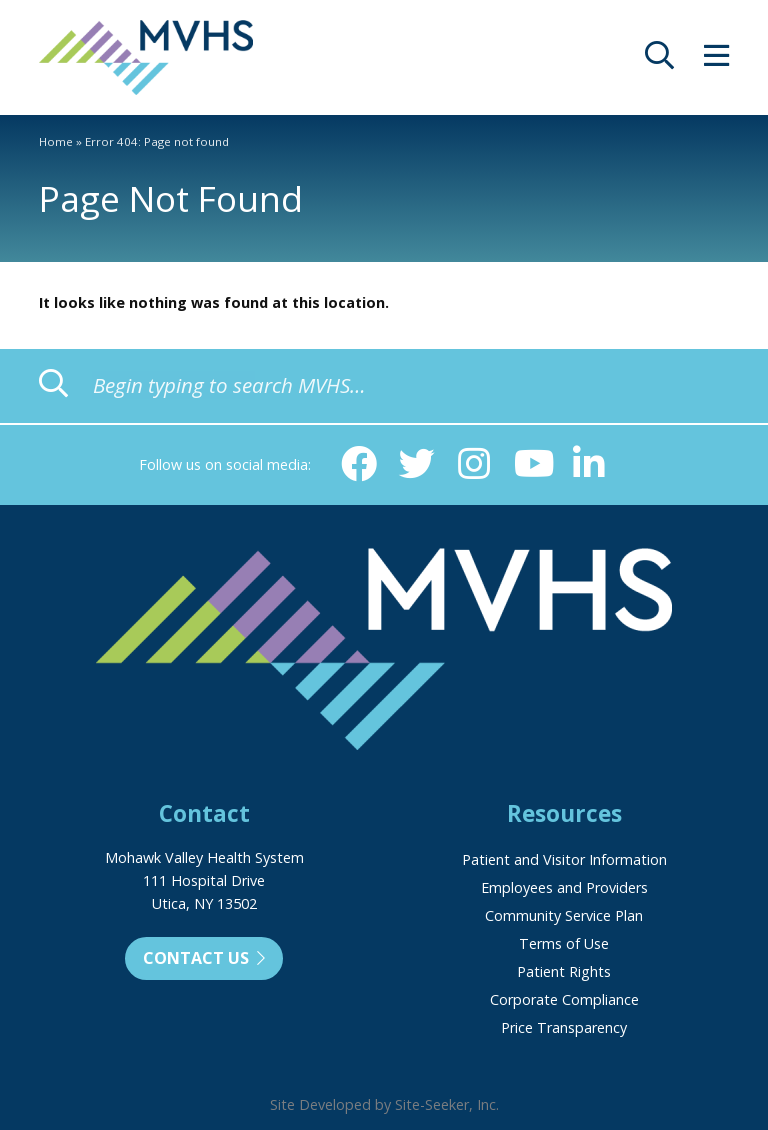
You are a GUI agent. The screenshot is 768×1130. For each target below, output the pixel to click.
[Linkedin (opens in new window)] (589, 464)
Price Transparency (564, 1027)
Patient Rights (564, 971)
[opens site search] (659, 60)
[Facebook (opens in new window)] (359, 464)
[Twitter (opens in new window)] (417, 464)
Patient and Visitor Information (564, 859)
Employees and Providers (564, 887)
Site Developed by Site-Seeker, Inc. (384, 1104)
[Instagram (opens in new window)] (474, 464)
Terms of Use (564, 943)
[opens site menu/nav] (716, 60)
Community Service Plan (564, 915)
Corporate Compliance (564, 999)
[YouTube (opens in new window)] (532, 464)
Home (56, 141)
